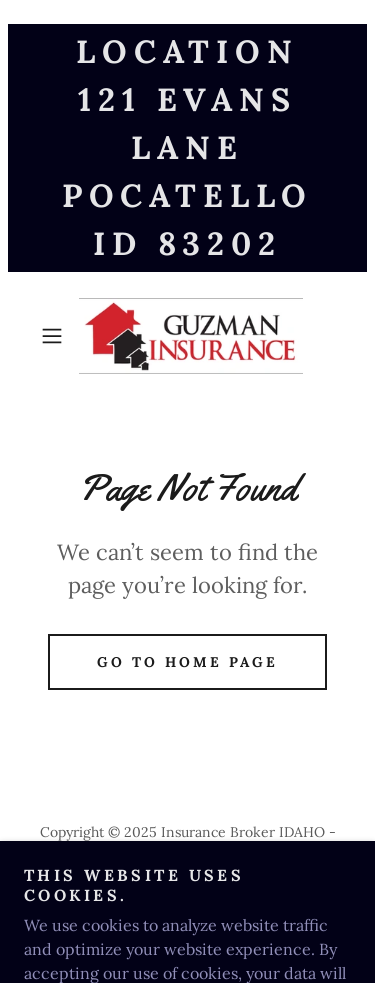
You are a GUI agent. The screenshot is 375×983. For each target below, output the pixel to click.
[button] (55, 336)
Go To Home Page (187, 662)
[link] (188, 336)
